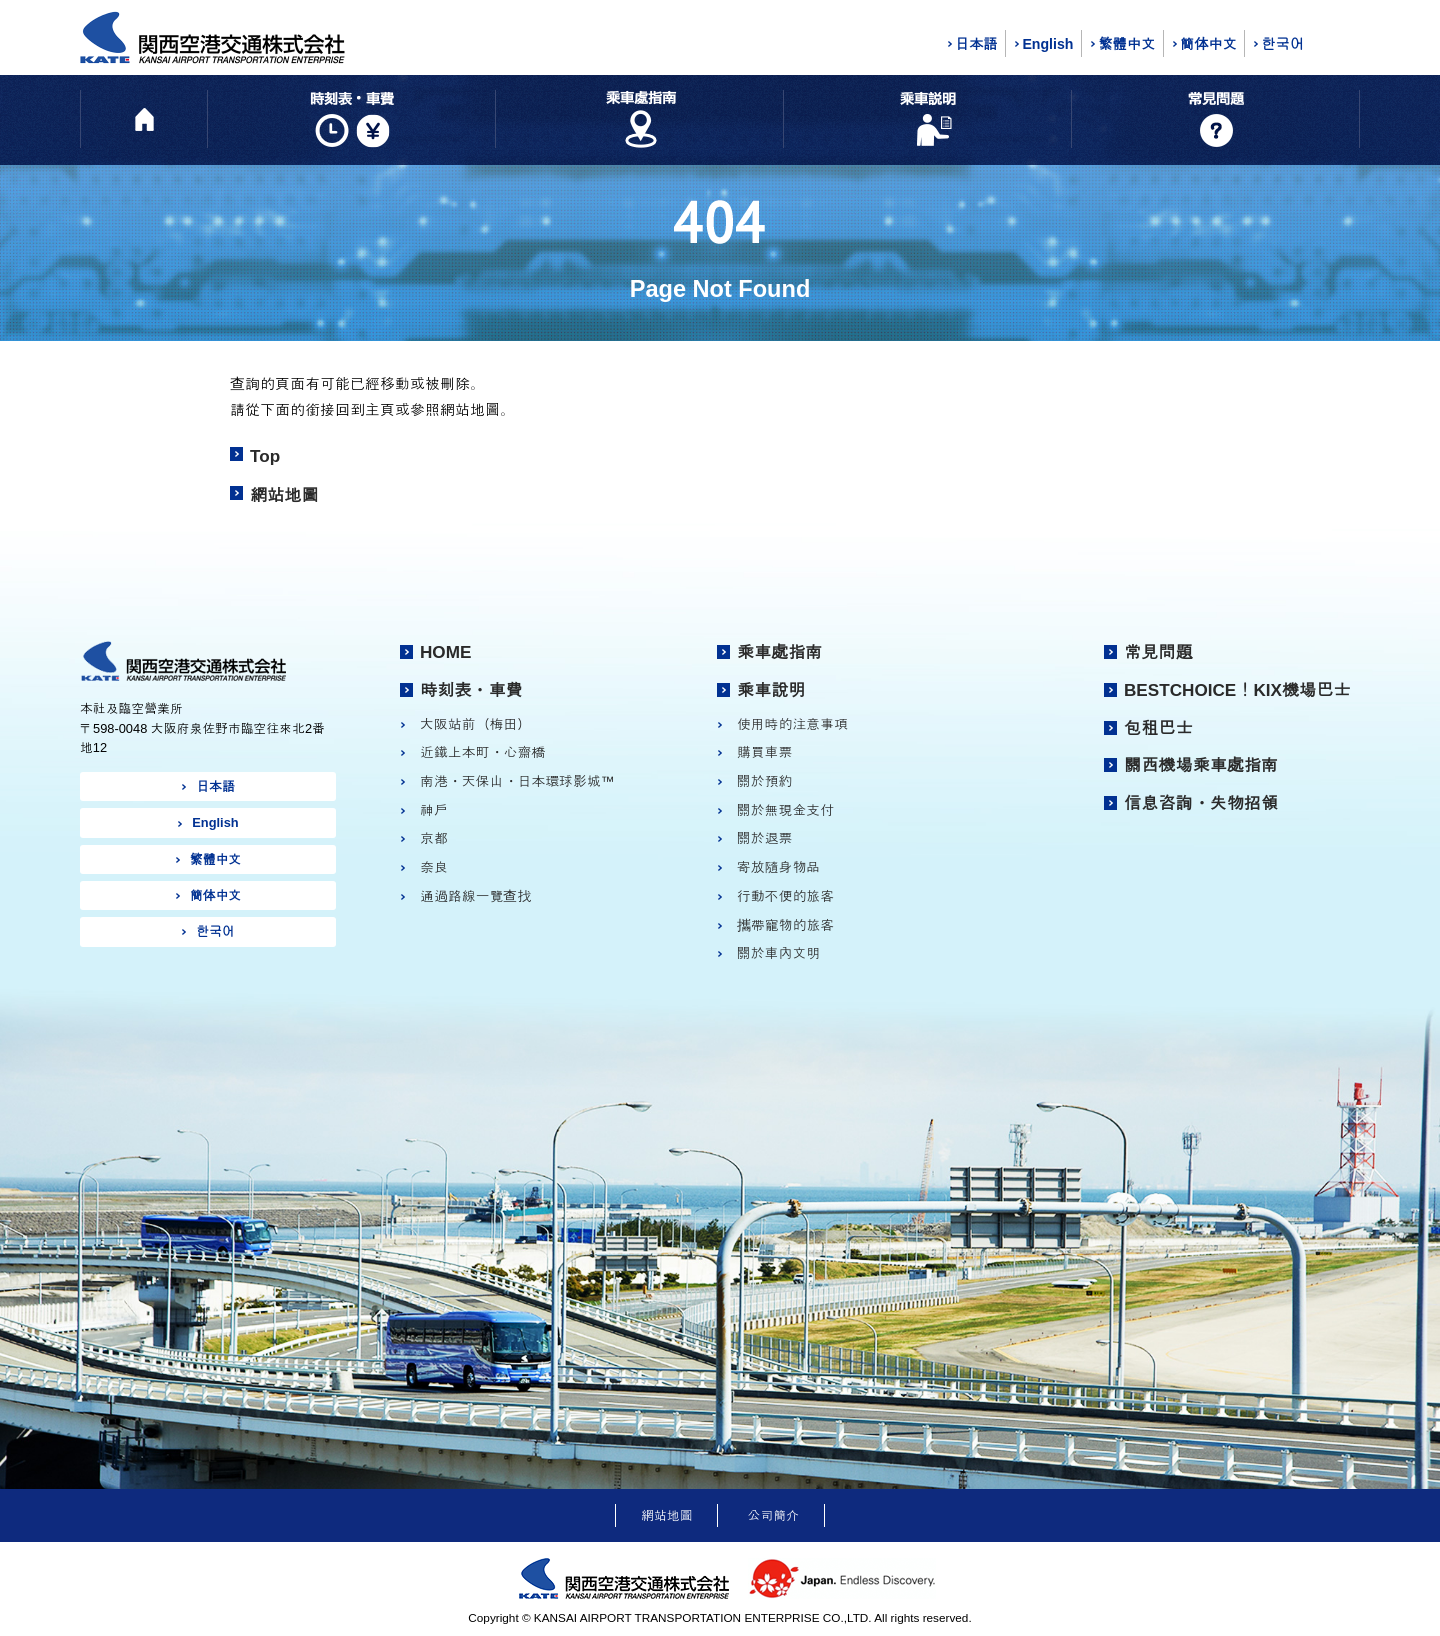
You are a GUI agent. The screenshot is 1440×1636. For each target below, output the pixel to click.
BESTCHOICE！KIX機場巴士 (1237, 690)
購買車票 (765, 752)
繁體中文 (1126, 44)
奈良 (434, 867)
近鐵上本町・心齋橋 (482, 752)
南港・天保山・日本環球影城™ (517, 781)
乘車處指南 (780, 652)
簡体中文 (1208, 44)
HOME (445, 652)
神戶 (434, 810)
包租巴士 (1158, 728)
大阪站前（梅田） (475, 724)
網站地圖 (284, 495)
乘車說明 (771, 690)
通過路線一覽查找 (475, 896)
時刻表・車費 (471, 690)
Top (265, 456)
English (1047, 44)
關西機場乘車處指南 (1201, 765)
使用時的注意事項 (792, 724)
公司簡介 (773, 1515)
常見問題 (1158, 652)
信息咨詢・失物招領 (1201, 803)
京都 (434, 838)
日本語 (976, 44)
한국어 (1282, 44)
